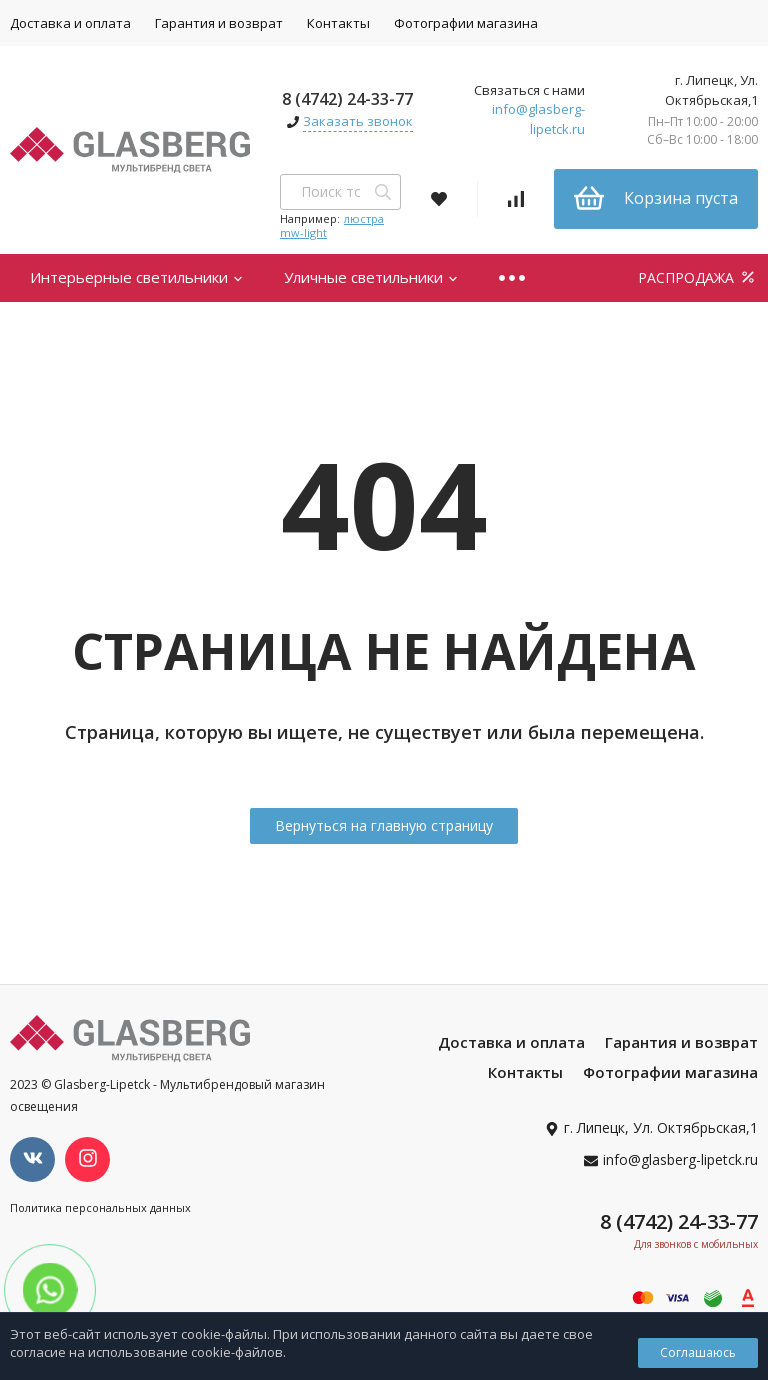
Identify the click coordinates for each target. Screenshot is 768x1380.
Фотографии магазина (466, 23)
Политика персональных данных (100, 1207)
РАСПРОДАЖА (698, 277)
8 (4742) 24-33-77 (347, 99)
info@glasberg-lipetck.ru (538, 119)
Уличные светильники (371, 277)
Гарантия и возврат (219, 23)
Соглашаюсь (698, 1352)
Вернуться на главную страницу (384, 825)
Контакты (338, 23)
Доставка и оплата (511, 1042)
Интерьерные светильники (137, 277)
